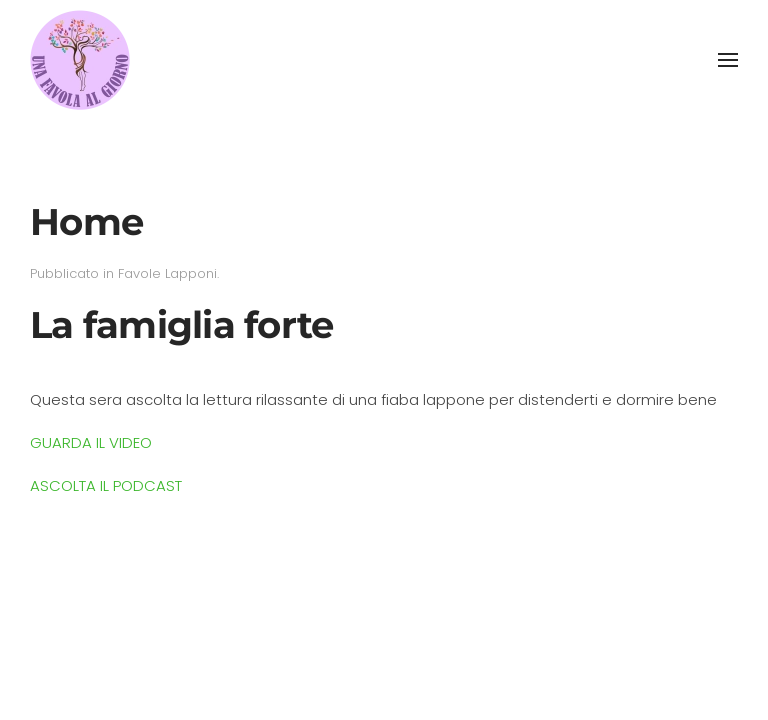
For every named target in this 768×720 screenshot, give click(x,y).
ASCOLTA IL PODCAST (106, 485)
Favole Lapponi (167, 273)
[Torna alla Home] (80, 60)
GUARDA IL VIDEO (91, 442)
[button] (728, 60)
